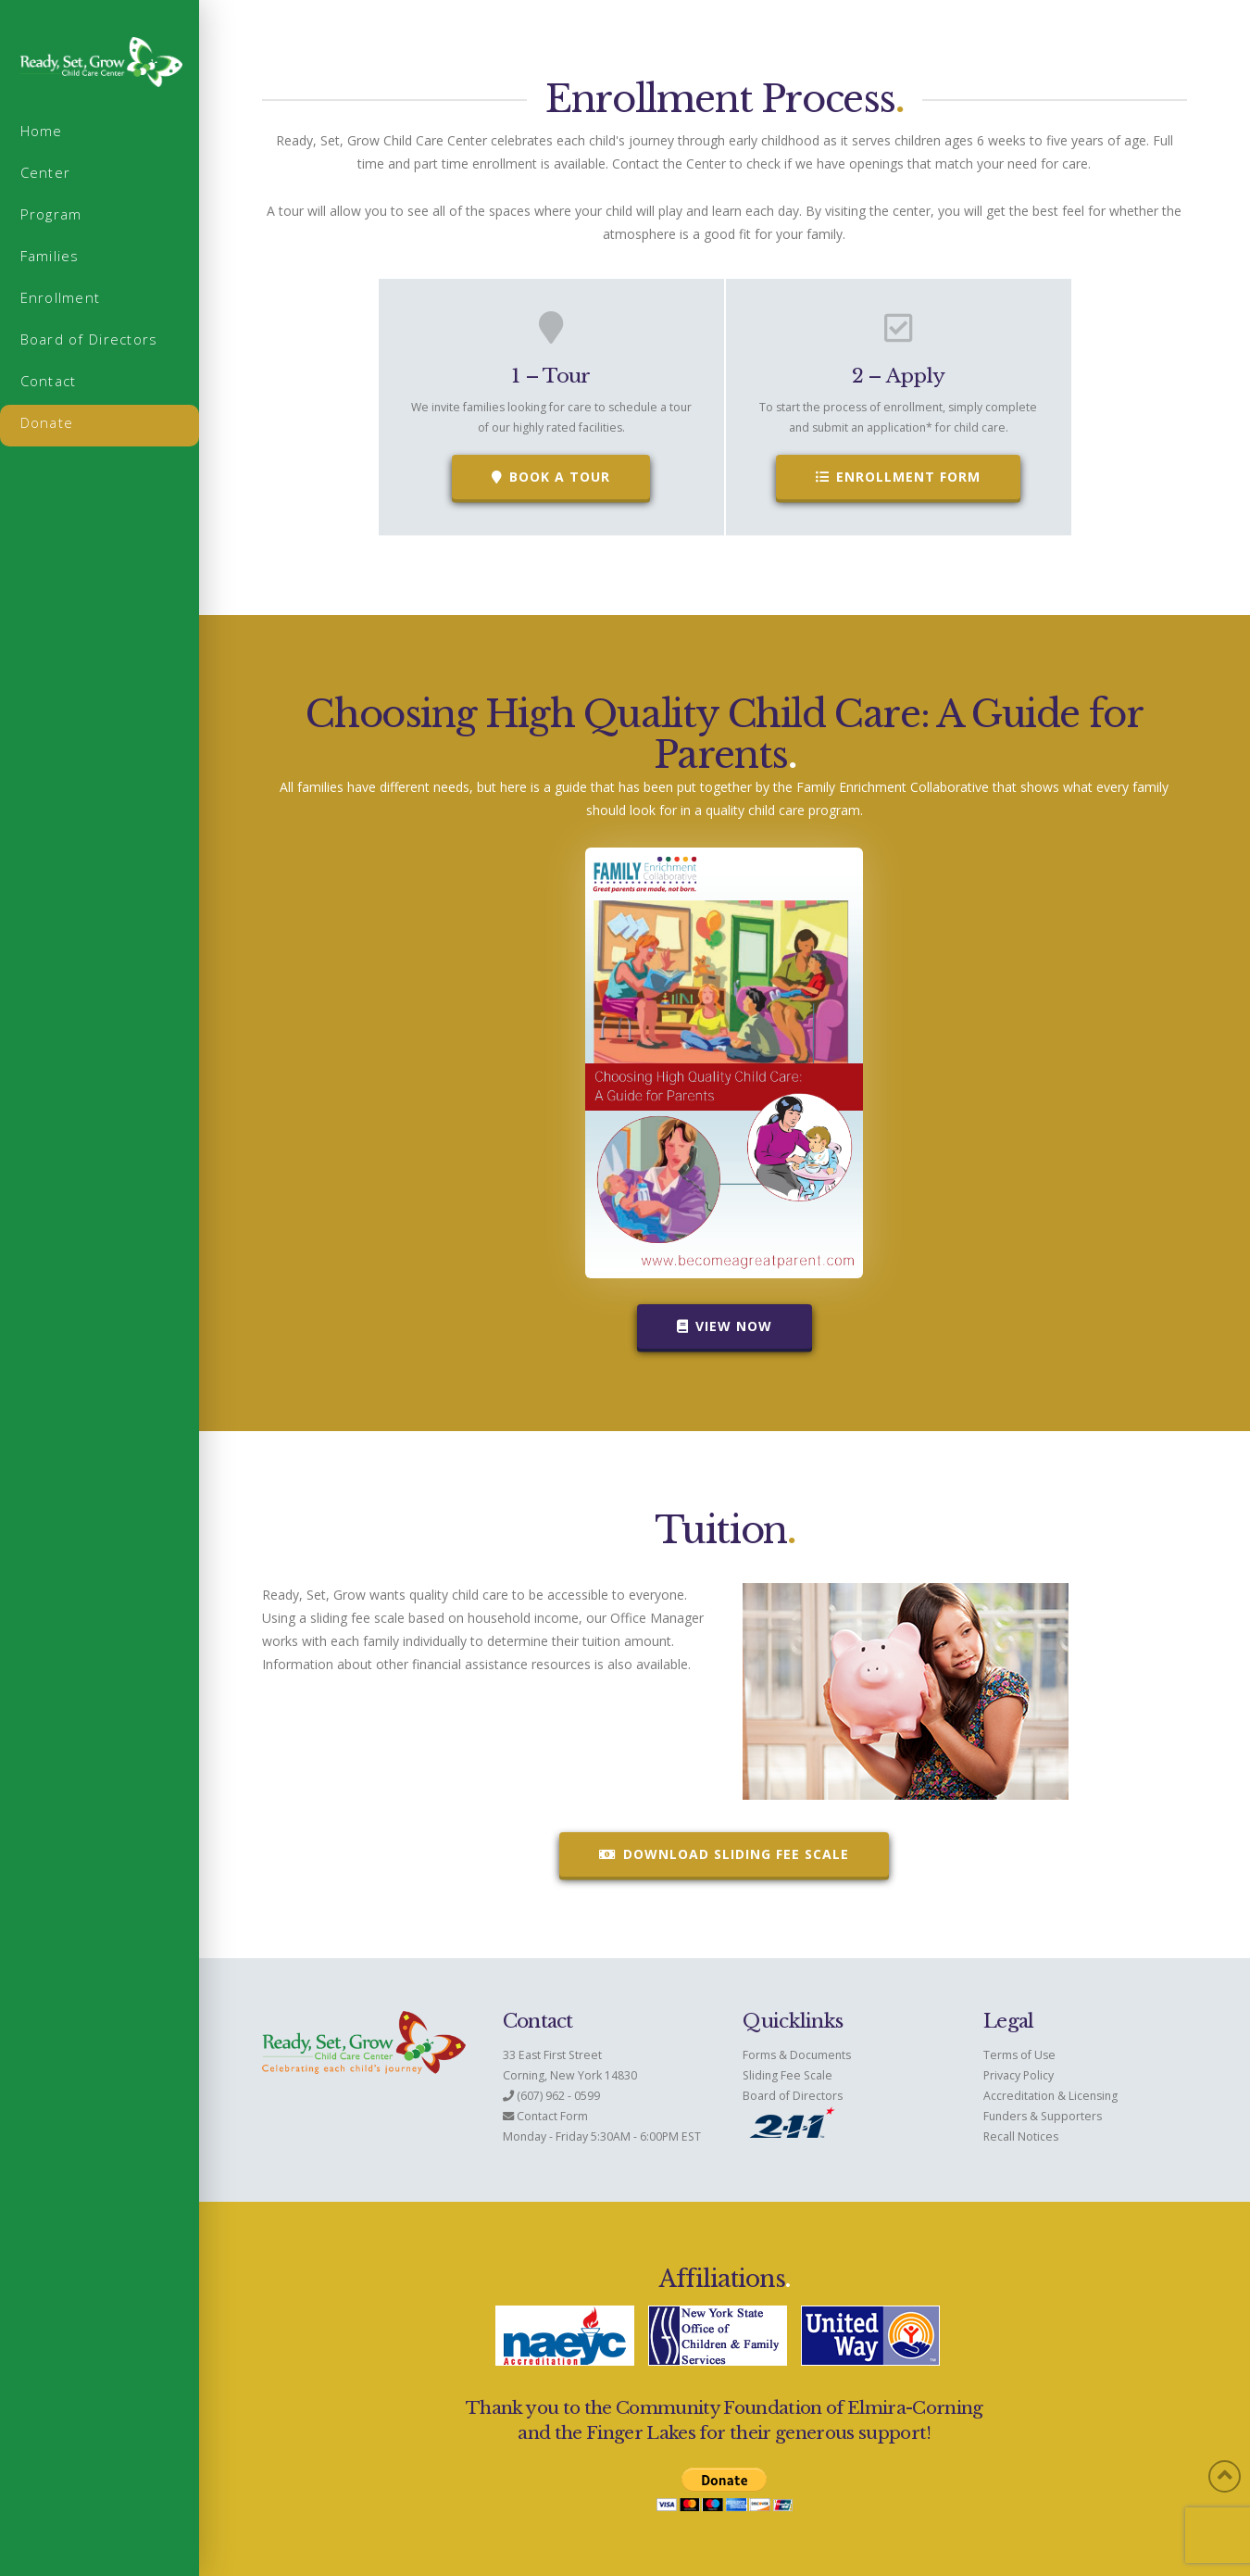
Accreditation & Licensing (1050, 2096)
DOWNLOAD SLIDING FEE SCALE (724, 1854)
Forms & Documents (797, 2055)
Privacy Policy (1018, 2075)
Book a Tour (551, 476)
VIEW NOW (724, 1326)
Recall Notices (1020, 2136)
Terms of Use (1019, 2055)
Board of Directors (793, 2096)
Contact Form (552, 2116)
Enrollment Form (898, 476)
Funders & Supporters (1042, 2116)
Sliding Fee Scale (787, 2075)
